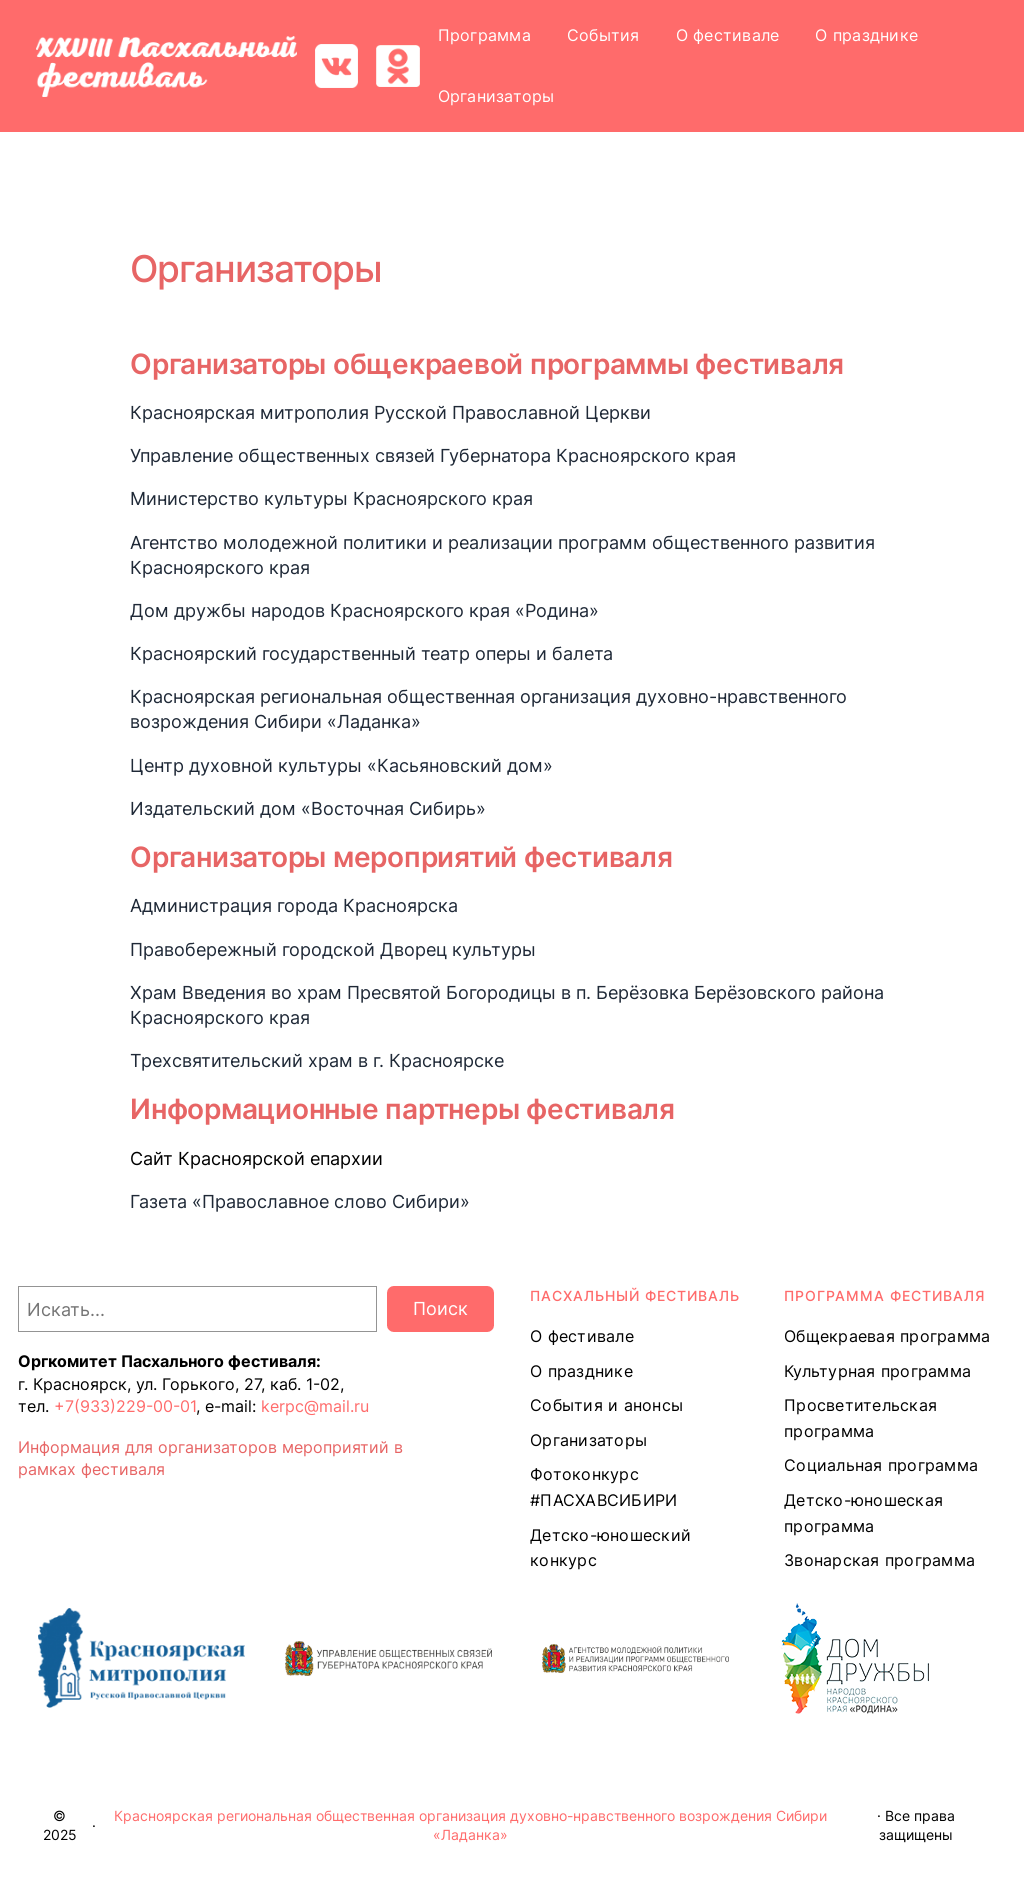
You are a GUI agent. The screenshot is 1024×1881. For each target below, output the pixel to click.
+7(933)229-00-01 (125, 1406)
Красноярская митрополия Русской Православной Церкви (390, 412)
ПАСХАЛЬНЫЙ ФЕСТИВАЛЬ (635, 1295)
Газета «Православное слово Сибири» (300, 1201)
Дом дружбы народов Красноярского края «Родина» (364, 610)
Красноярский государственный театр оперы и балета (371, 653)
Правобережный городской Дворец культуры (333, 949)
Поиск (440, 1308)
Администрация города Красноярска (294, 905)
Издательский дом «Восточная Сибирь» (308, 808)
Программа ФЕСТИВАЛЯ (884, 1295)
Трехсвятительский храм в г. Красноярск (312, 1060)
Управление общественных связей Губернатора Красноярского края (433, 455)
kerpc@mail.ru (315, 1406)
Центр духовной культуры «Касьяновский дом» (341, 765)
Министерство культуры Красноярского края (331, 498)
